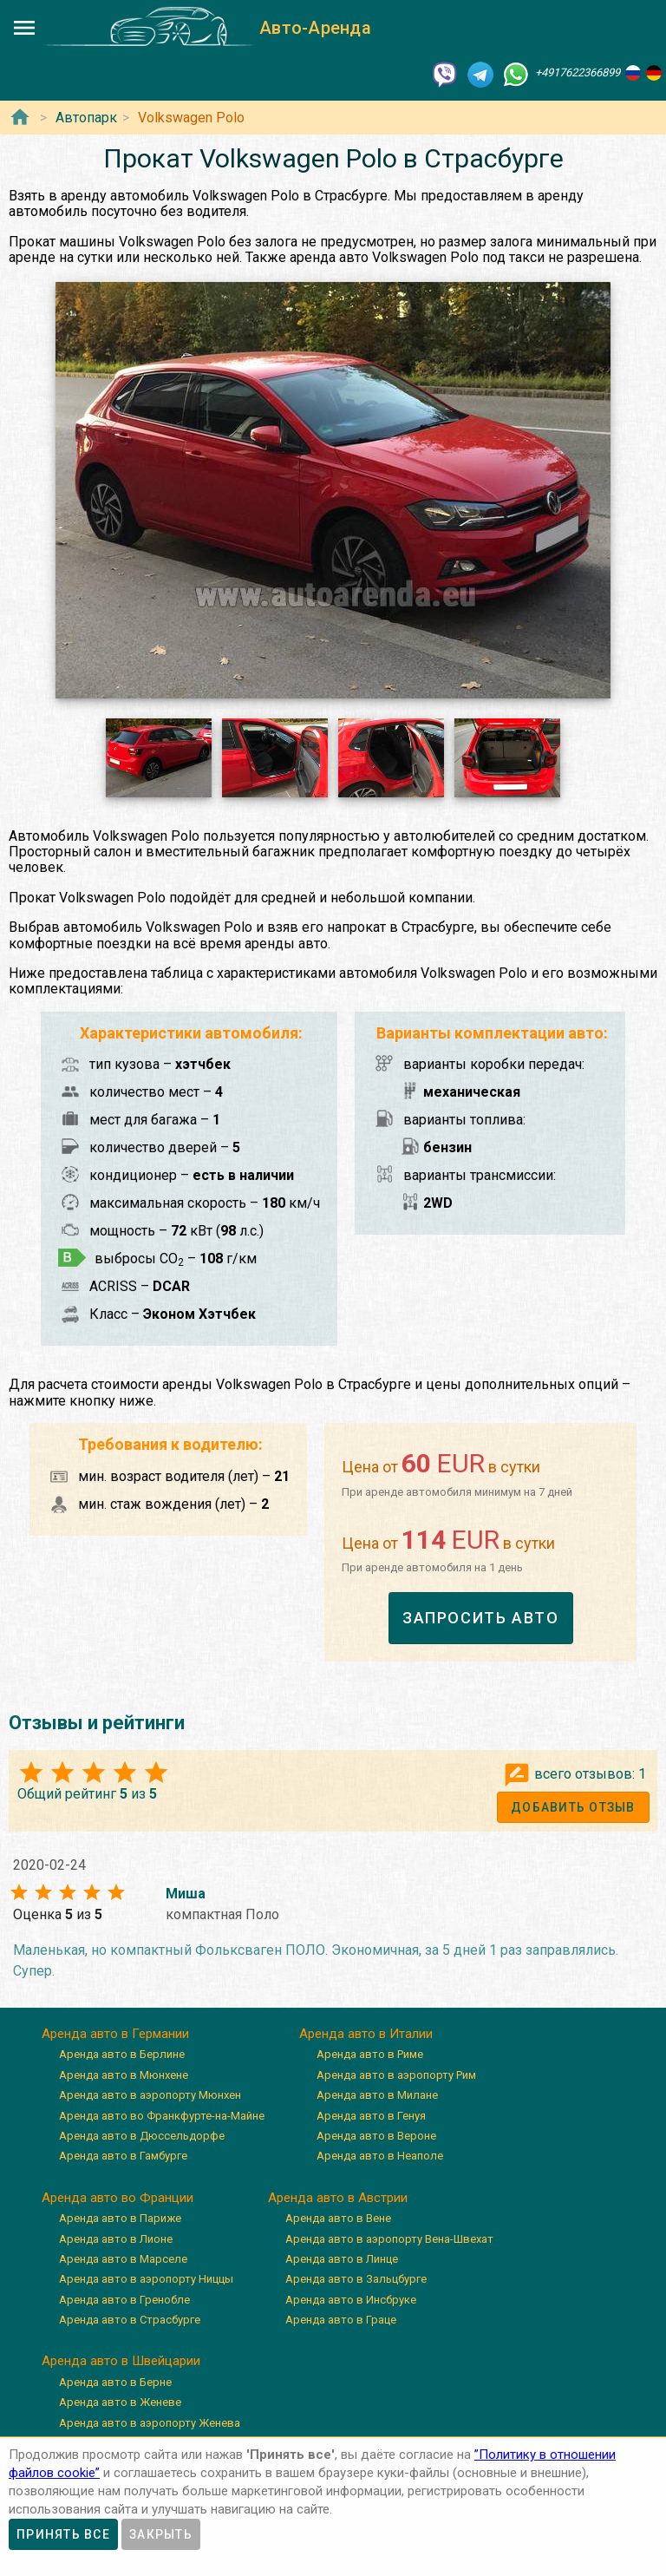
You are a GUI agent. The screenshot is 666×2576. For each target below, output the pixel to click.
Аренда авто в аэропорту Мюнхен (150, 2094)
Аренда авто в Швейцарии (121, 2361)
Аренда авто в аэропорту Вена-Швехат (389, 2238)
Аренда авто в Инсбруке (350, 2299)
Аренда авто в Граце (340, 2319)
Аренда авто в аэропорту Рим (396, 2074)
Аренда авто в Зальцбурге (356, 2278)
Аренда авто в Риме (370, 2054)
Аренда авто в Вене (338, 2218)
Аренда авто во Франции (117, 2198)
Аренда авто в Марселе (123, 2258)
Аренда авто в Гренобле (124, 2299)
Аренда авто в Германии (115, 2034)
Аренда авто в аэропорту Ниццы (146, 2278)
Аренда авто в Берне (115, 2382)
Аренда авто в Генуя (371, 2115)
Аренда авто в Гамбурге (123, 2155)
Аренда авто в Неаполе (380, 2155)
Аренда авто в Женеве (120, 2402)
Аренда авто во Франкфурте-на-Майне (161, 2115)
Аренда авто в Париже (120, 2218)
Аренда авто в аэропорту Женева (149, 2422)
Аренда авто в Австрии (338, 2198)
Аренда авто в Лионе (116, 2238)
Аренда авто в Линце (341, 2258)
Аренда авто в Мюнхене (123, 2074)
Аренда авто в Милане (377, 2094)
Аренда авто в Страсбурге (129, 2319)
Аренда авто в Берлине (122, 2054)
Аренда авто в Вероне (376, 2135)
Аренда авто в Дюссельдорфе (142, 2135)
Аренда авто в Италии (366, 2034)
